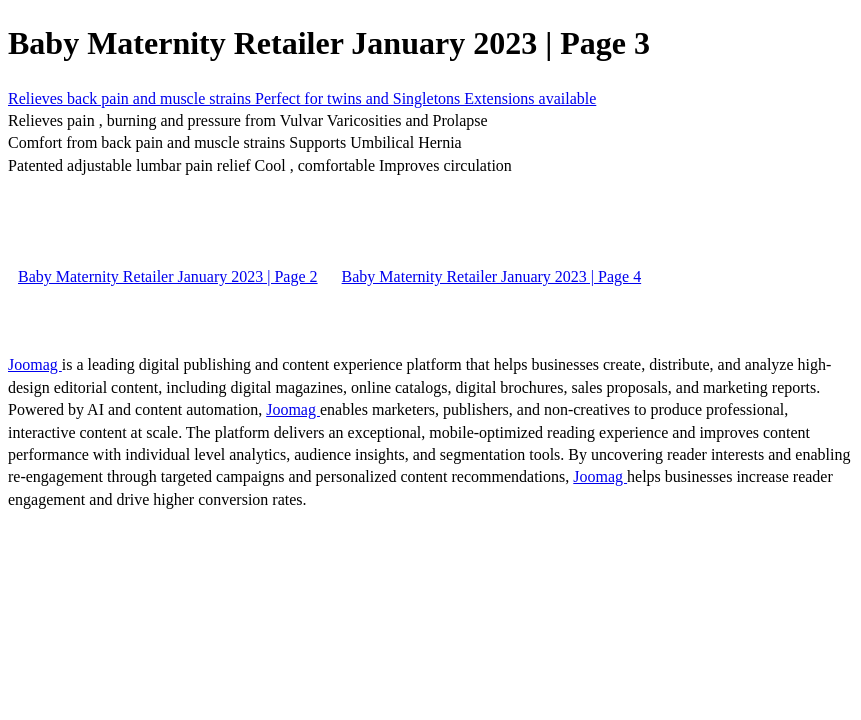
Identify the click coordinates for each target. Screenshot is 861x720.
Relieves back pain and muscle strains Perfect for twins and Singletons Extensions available (302, 98)
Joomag (35, 364)
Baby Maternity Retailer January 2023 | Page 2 (168, 276)
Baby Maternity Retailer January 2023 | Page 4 (492, 276)
